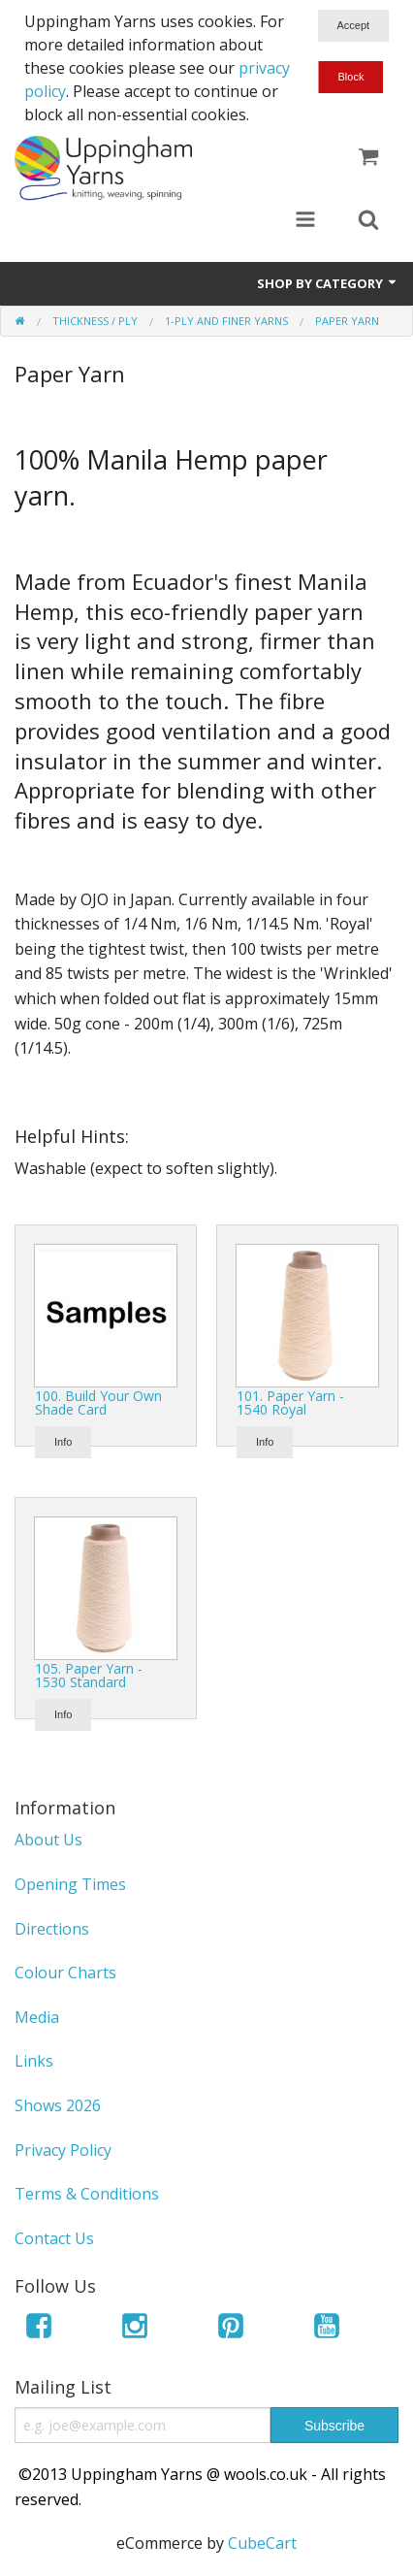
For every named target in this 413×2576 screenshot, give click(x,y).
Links (34, 2060)
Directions (52, 1929)
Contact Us (54, 2238)
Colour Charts (65, 1972)
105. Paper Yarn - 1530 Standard (89, 1675)
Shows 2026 (58, 2105)
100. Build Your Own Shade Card (98, 1402)
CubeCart (262, 2543)
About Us (48, 1839)
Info (63, 1442)
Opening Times (70, 1884)
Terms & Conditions (87, 2193)
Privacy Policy (63, 2150)
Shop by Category (327, 283)
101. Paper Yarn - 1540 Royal (290, 1402)
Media (37, 2017)
